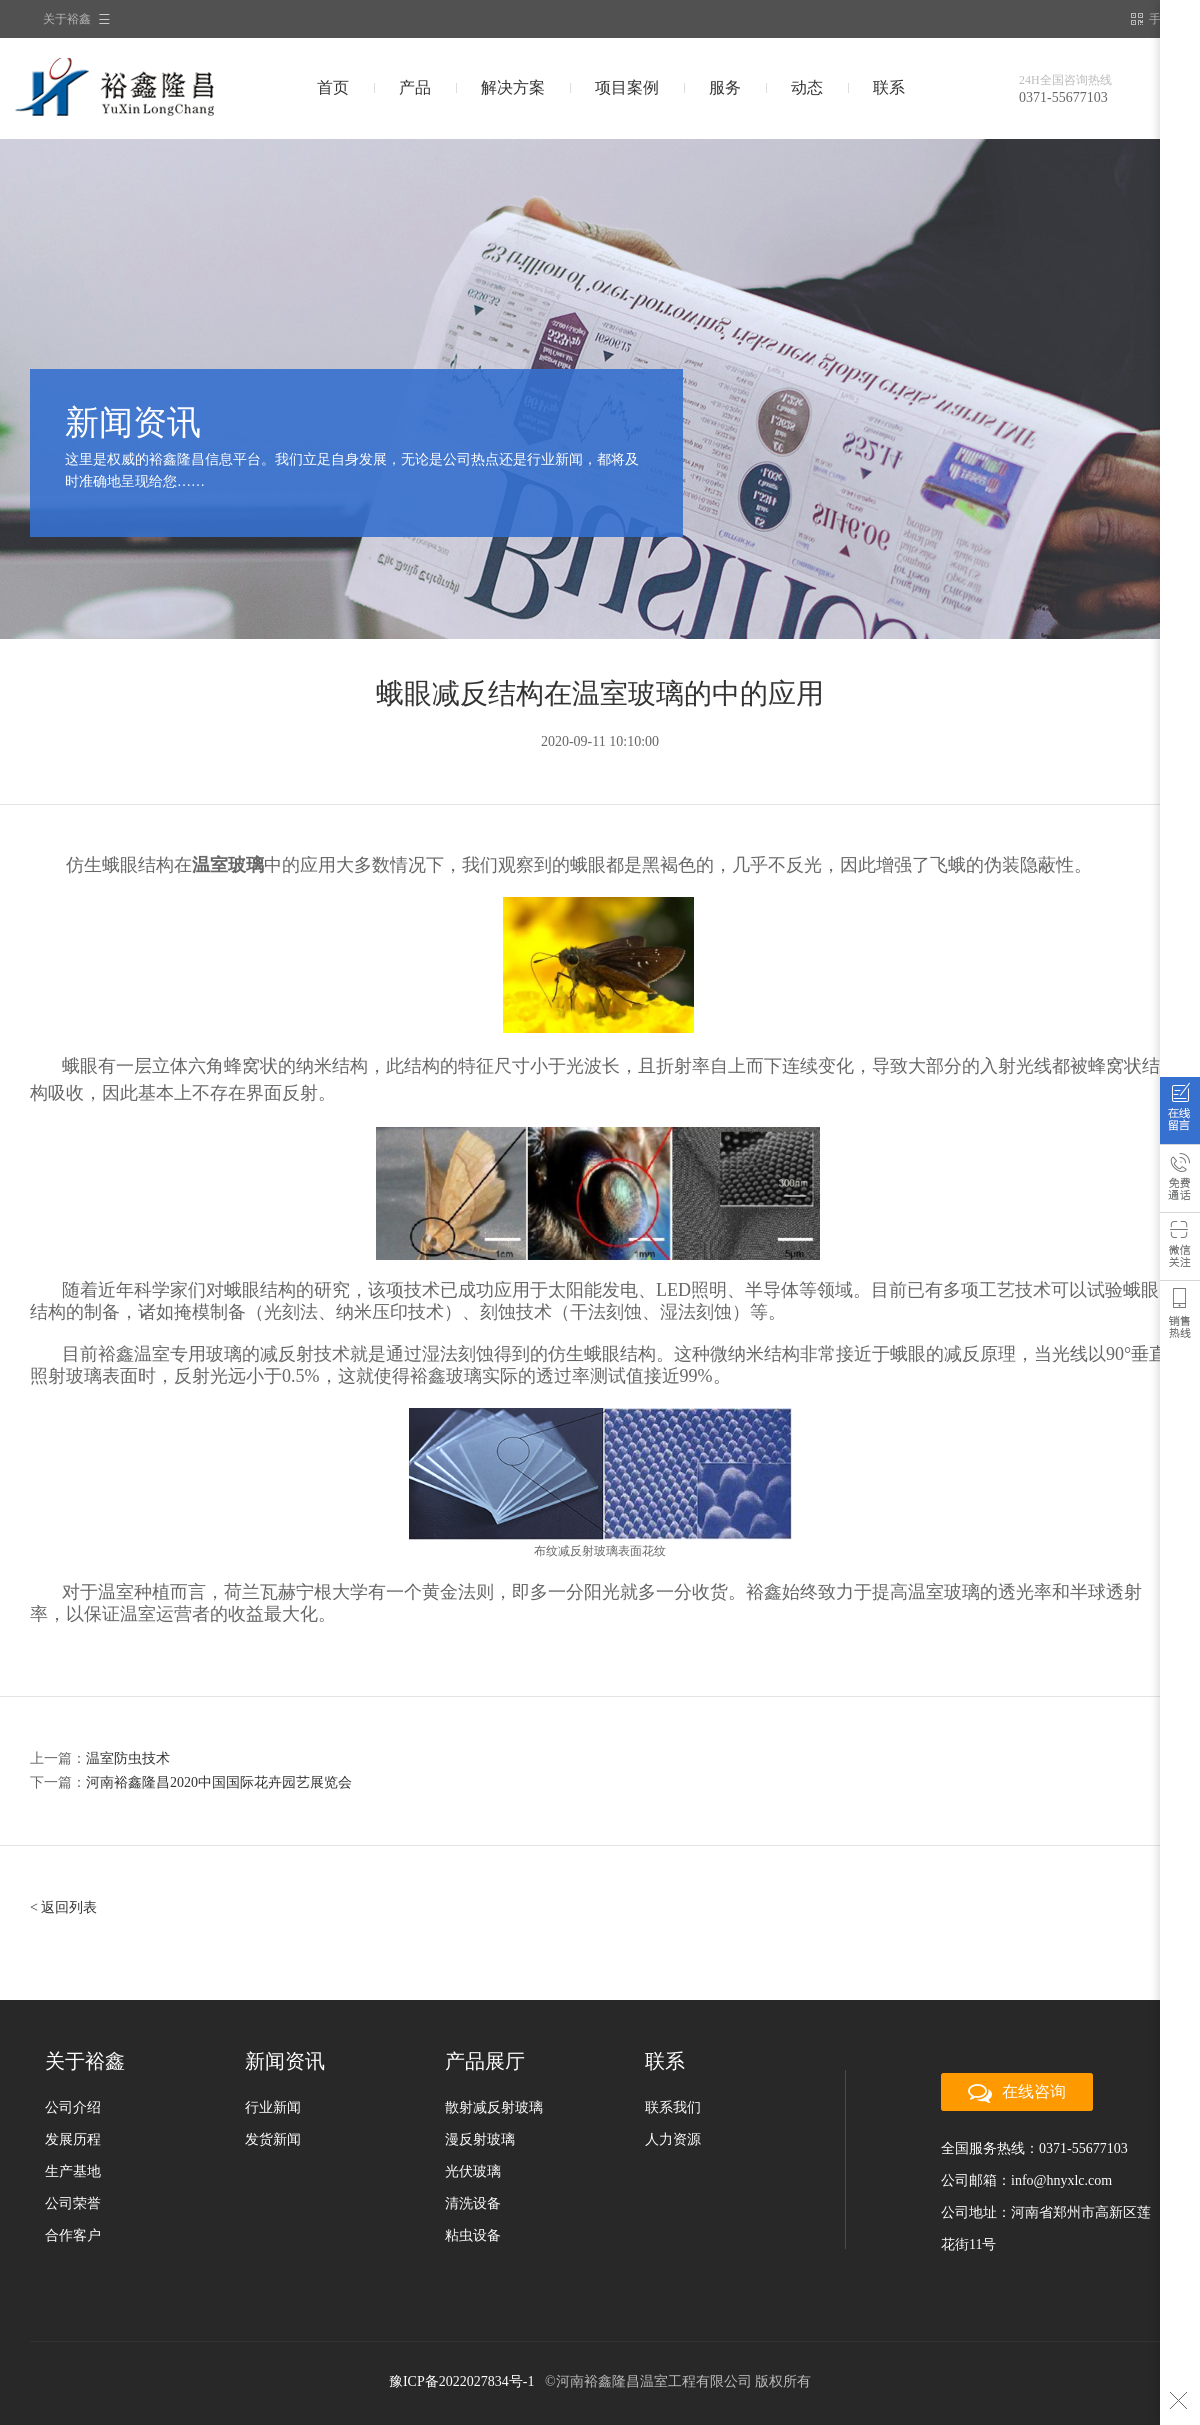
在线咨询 (1180, 1115)
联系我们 (673, 2107)
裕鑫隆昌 (153, 88)
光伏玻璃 (473, 2171)
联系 (889, 87)
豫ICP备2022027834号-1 (461, 2381)
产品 (415, 87)
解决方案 (513, 87)
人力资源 (673, 2139)
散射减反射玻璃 (494, 2107)
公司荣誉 (73, 2203)
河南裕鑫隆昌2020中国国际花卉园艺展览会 (219, 1782)
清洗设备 (473, 2203)
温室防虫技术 (128, 1758)
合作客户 (73, 2235)
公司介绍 (73, 2107)
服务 (725, 87)
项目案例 (627, 87)
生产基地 (73, 2171)
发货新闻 (273, 2139)
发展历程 (73, 2139)
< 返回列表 (63, 1907)
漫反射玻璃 (480, 2139)
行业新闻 (273, 2107)
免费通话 (1180, 1183)
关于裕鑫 (67, 19)
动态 (807, 87)
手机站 (1158, 19)
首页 (333, 87)
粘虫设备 (473, 2235)
